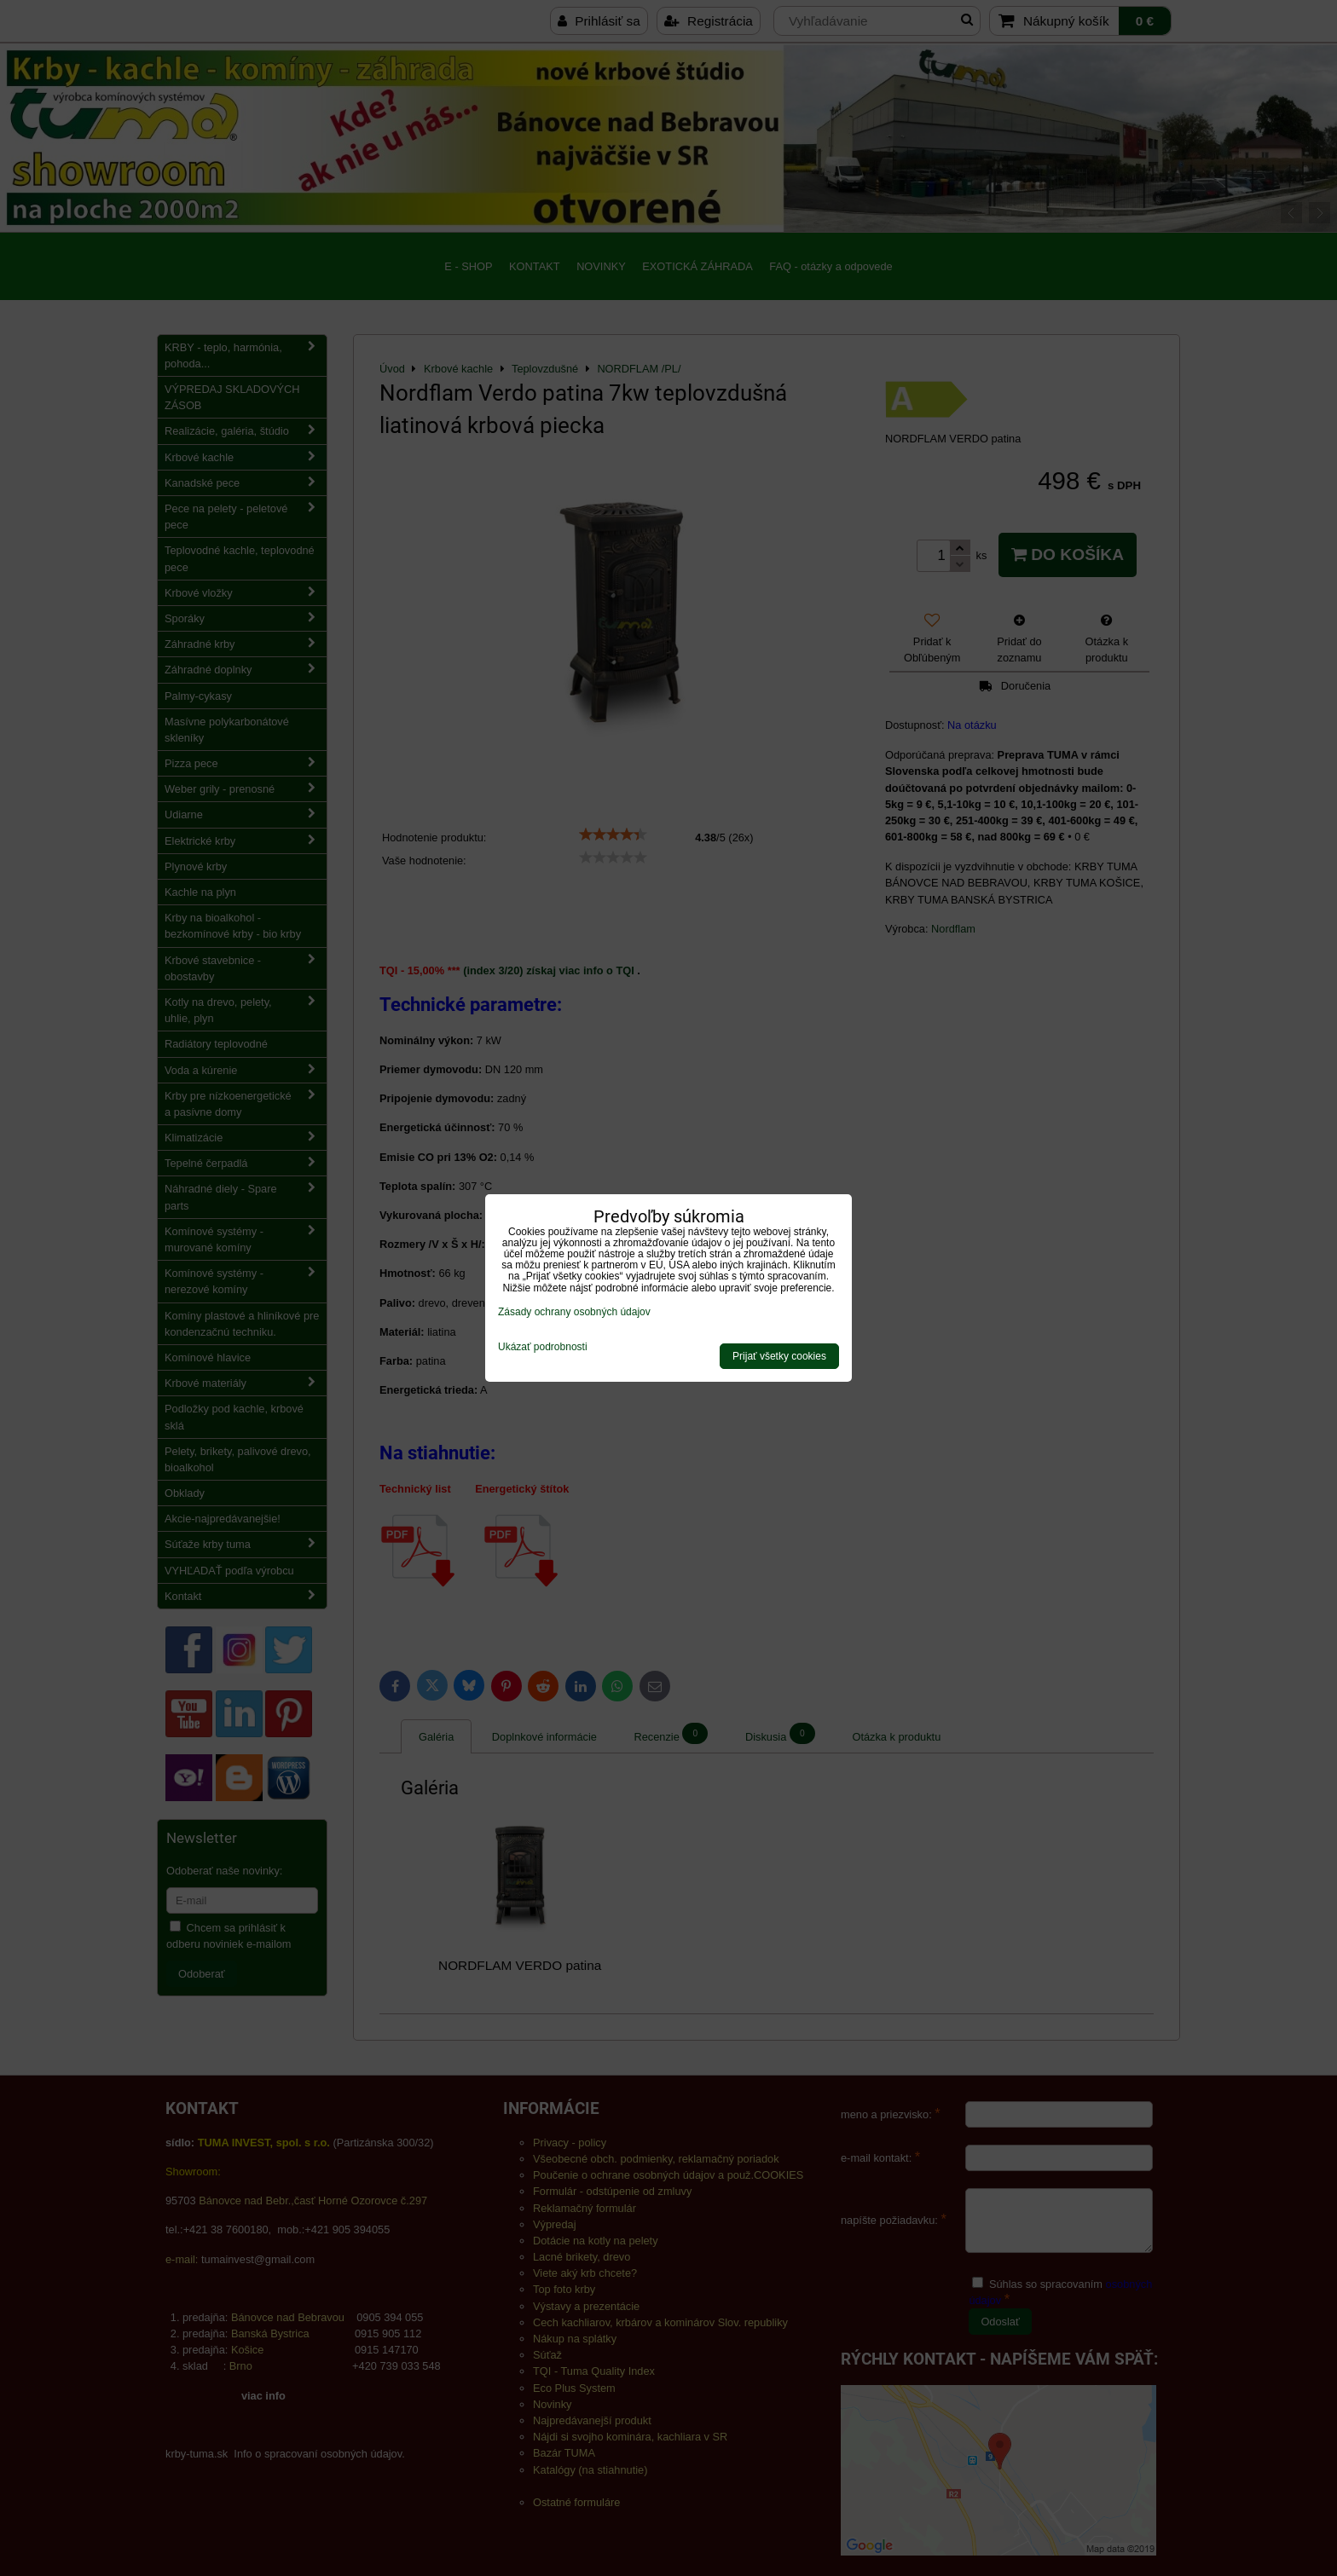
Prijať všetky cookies (779, 1356)
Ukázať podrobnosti (542, 1347)
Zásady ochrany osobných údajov (574, 1312)
